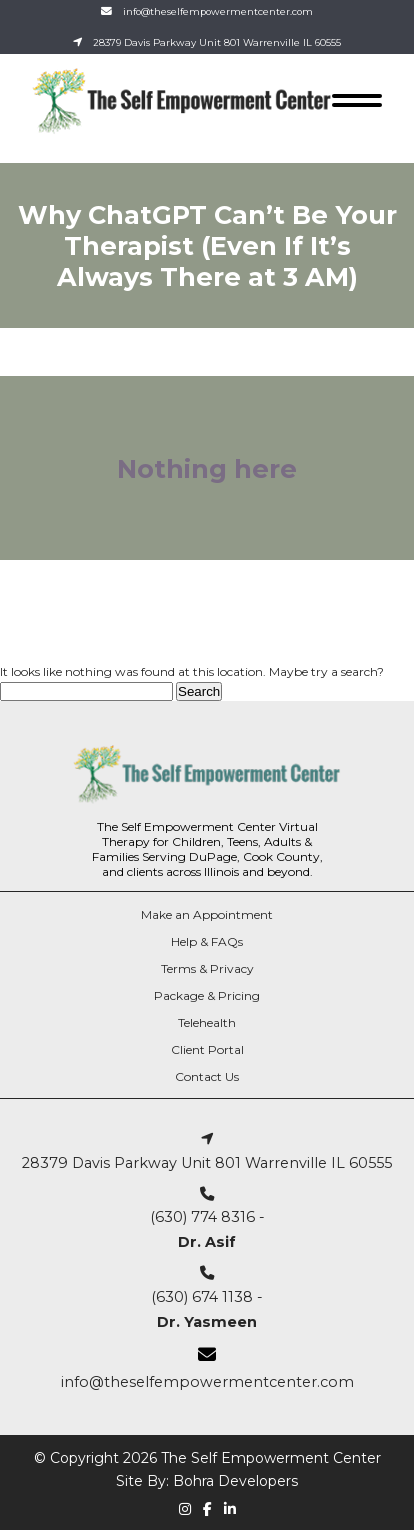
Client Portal (207, 1049)
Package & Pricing (207, 995)
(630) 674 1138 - (207, 1298)
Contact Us (207, 1076)
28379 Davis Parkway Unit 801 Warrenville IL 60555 (217, 42)
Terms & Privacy (207, 968)
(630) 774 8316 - (207, 1219)
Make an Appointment (207, 914)
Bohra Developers (235, 1481)
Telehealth (207, 1022)
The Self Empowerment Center (271, 1458)
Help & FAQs (207, 941)
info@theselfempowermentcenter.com (218, 11)
